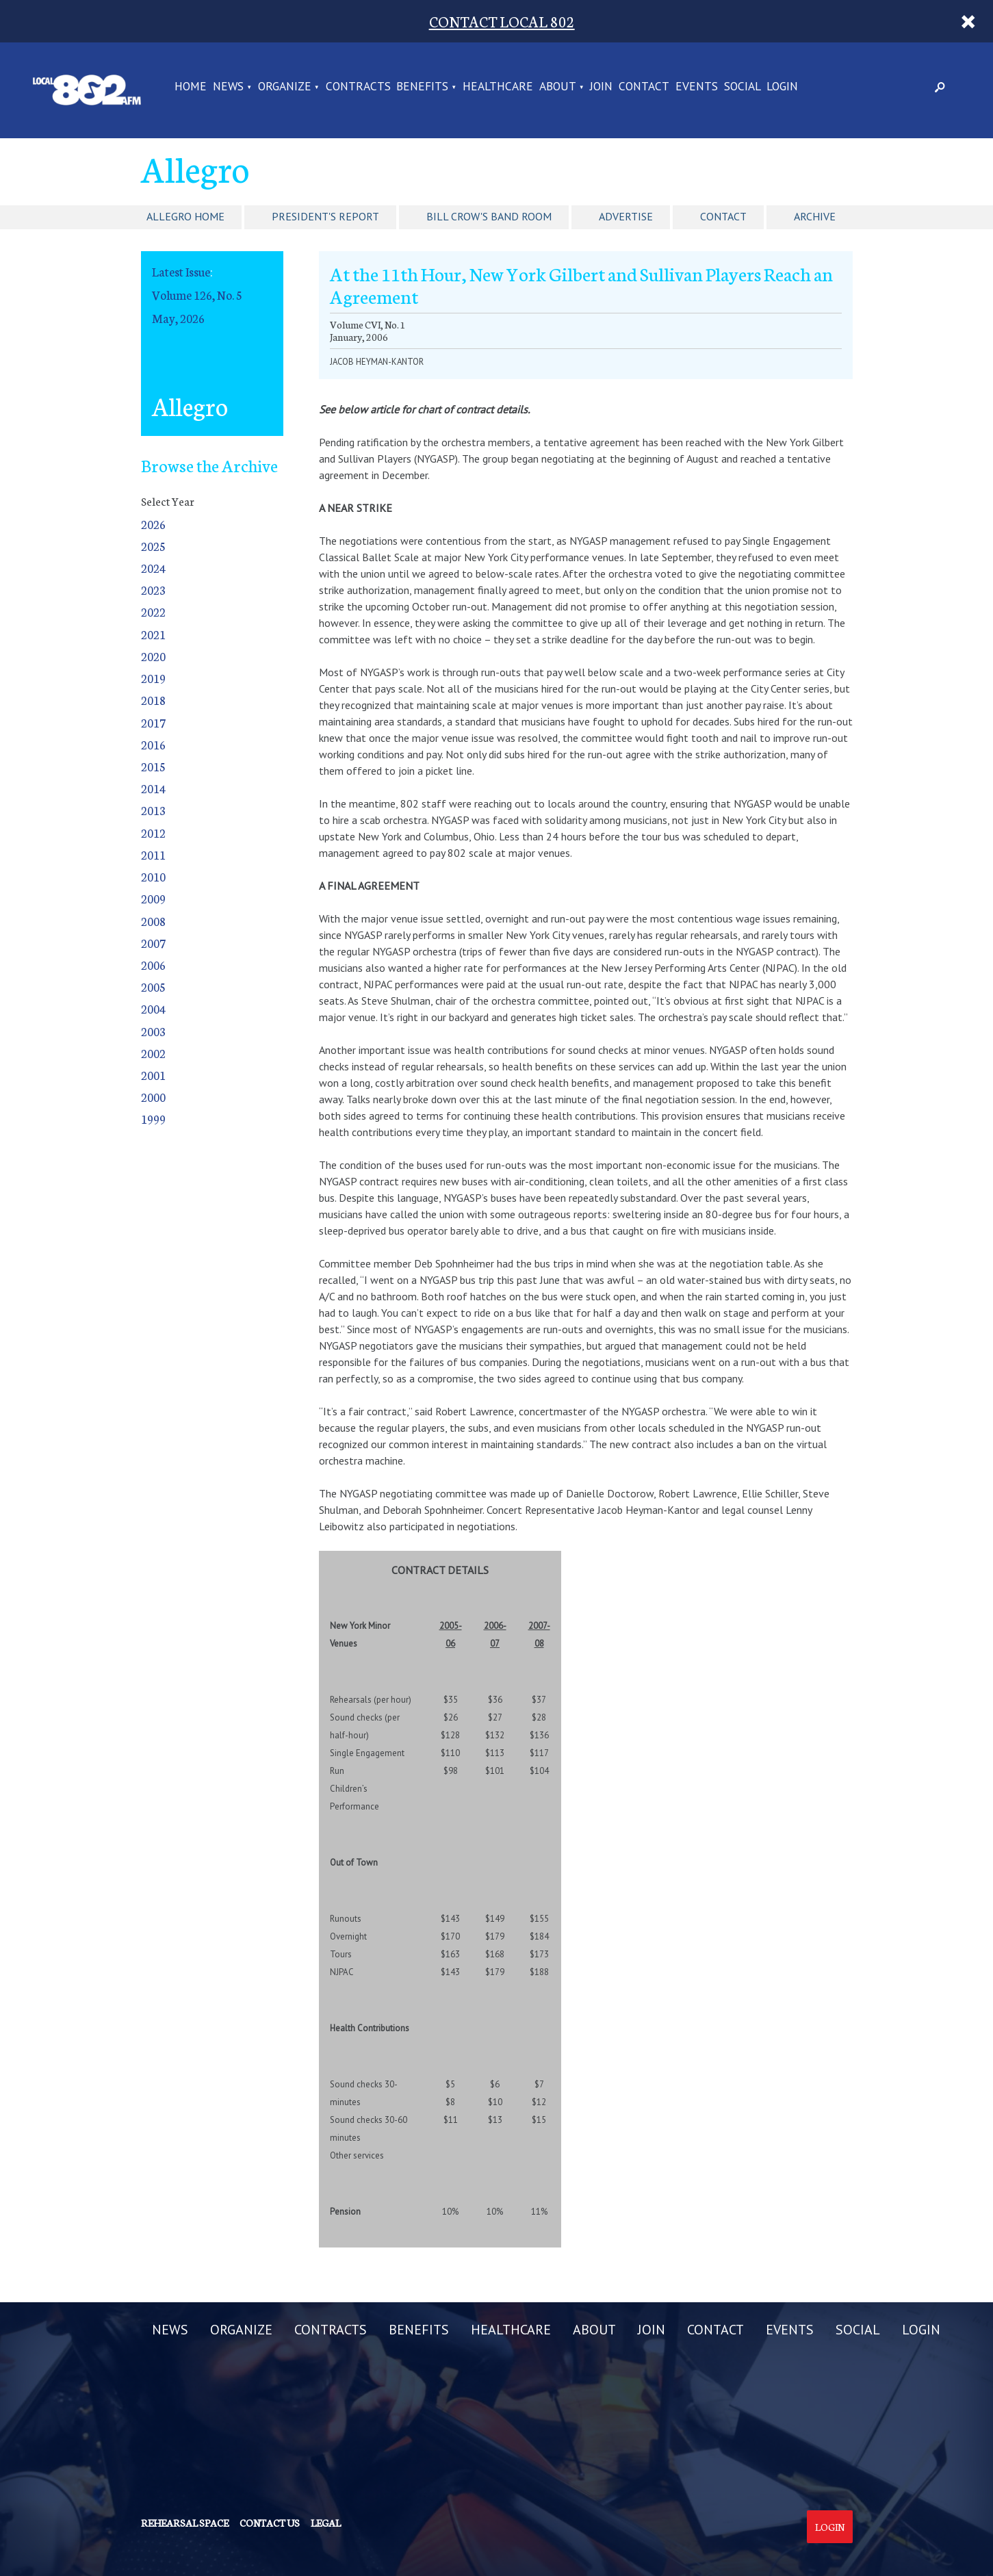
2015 (153, 766)
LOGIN (782, 87)
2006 (153, 964)
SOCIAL (742, 87)
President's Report (325, 216)
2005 (153, 986)
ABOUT (557, 87)
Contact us (270, 2522)
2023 (153, 589)
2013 (153, 810)
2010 (153, 876)
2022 (153, 611)
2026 (153, 523)
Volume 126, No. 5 (197, 294)
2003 (153, 1031)
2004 (153, 1008)
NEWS (228, 87)
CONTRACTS (358, 87)
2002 (153, 1052)
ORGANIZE (284, 87)
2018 (153, 699)
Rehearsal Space (185, 2522)
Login (829, 2527)
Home (191, 87)
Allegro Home (185, 216)
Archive (815, 216)
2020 (153, 656)
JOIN (601, 87)
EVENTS (696, 87)
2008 (153, 920)
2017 (153, 722)
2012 (153, 832)
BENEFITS (422, 87)
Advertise (626, 216)
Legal (326, 2522)
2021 (153, 634)
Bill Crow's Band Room (489, 216)
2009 (153, 898)
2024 (153, 567)
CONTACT (644, 87)
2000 (153, 1096)
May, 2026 (178, 317)
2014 (153, 788)
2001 (153, 1074)
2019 (153, 677)
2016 (153, 744)
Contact (723, 216)
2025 (153, 545)
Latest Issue (181, 271)
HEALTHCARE (498, 87)
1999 (153, 1118)
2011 (153, 854)
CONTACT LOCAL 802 (502, 20)
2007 (153, 942)
